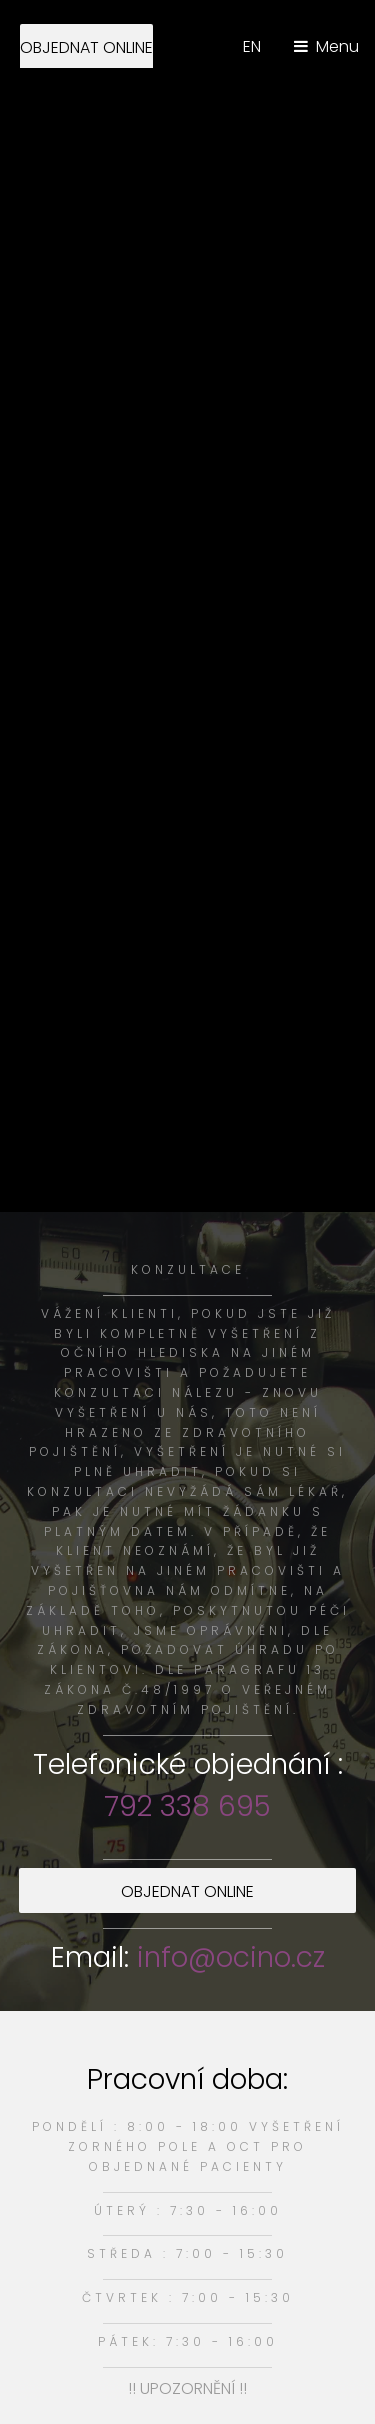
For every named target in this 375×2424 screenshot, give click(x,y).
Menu (337, 46)
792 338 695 (187, 1806)
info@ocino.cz (231, 1957)
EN (252, 46)
